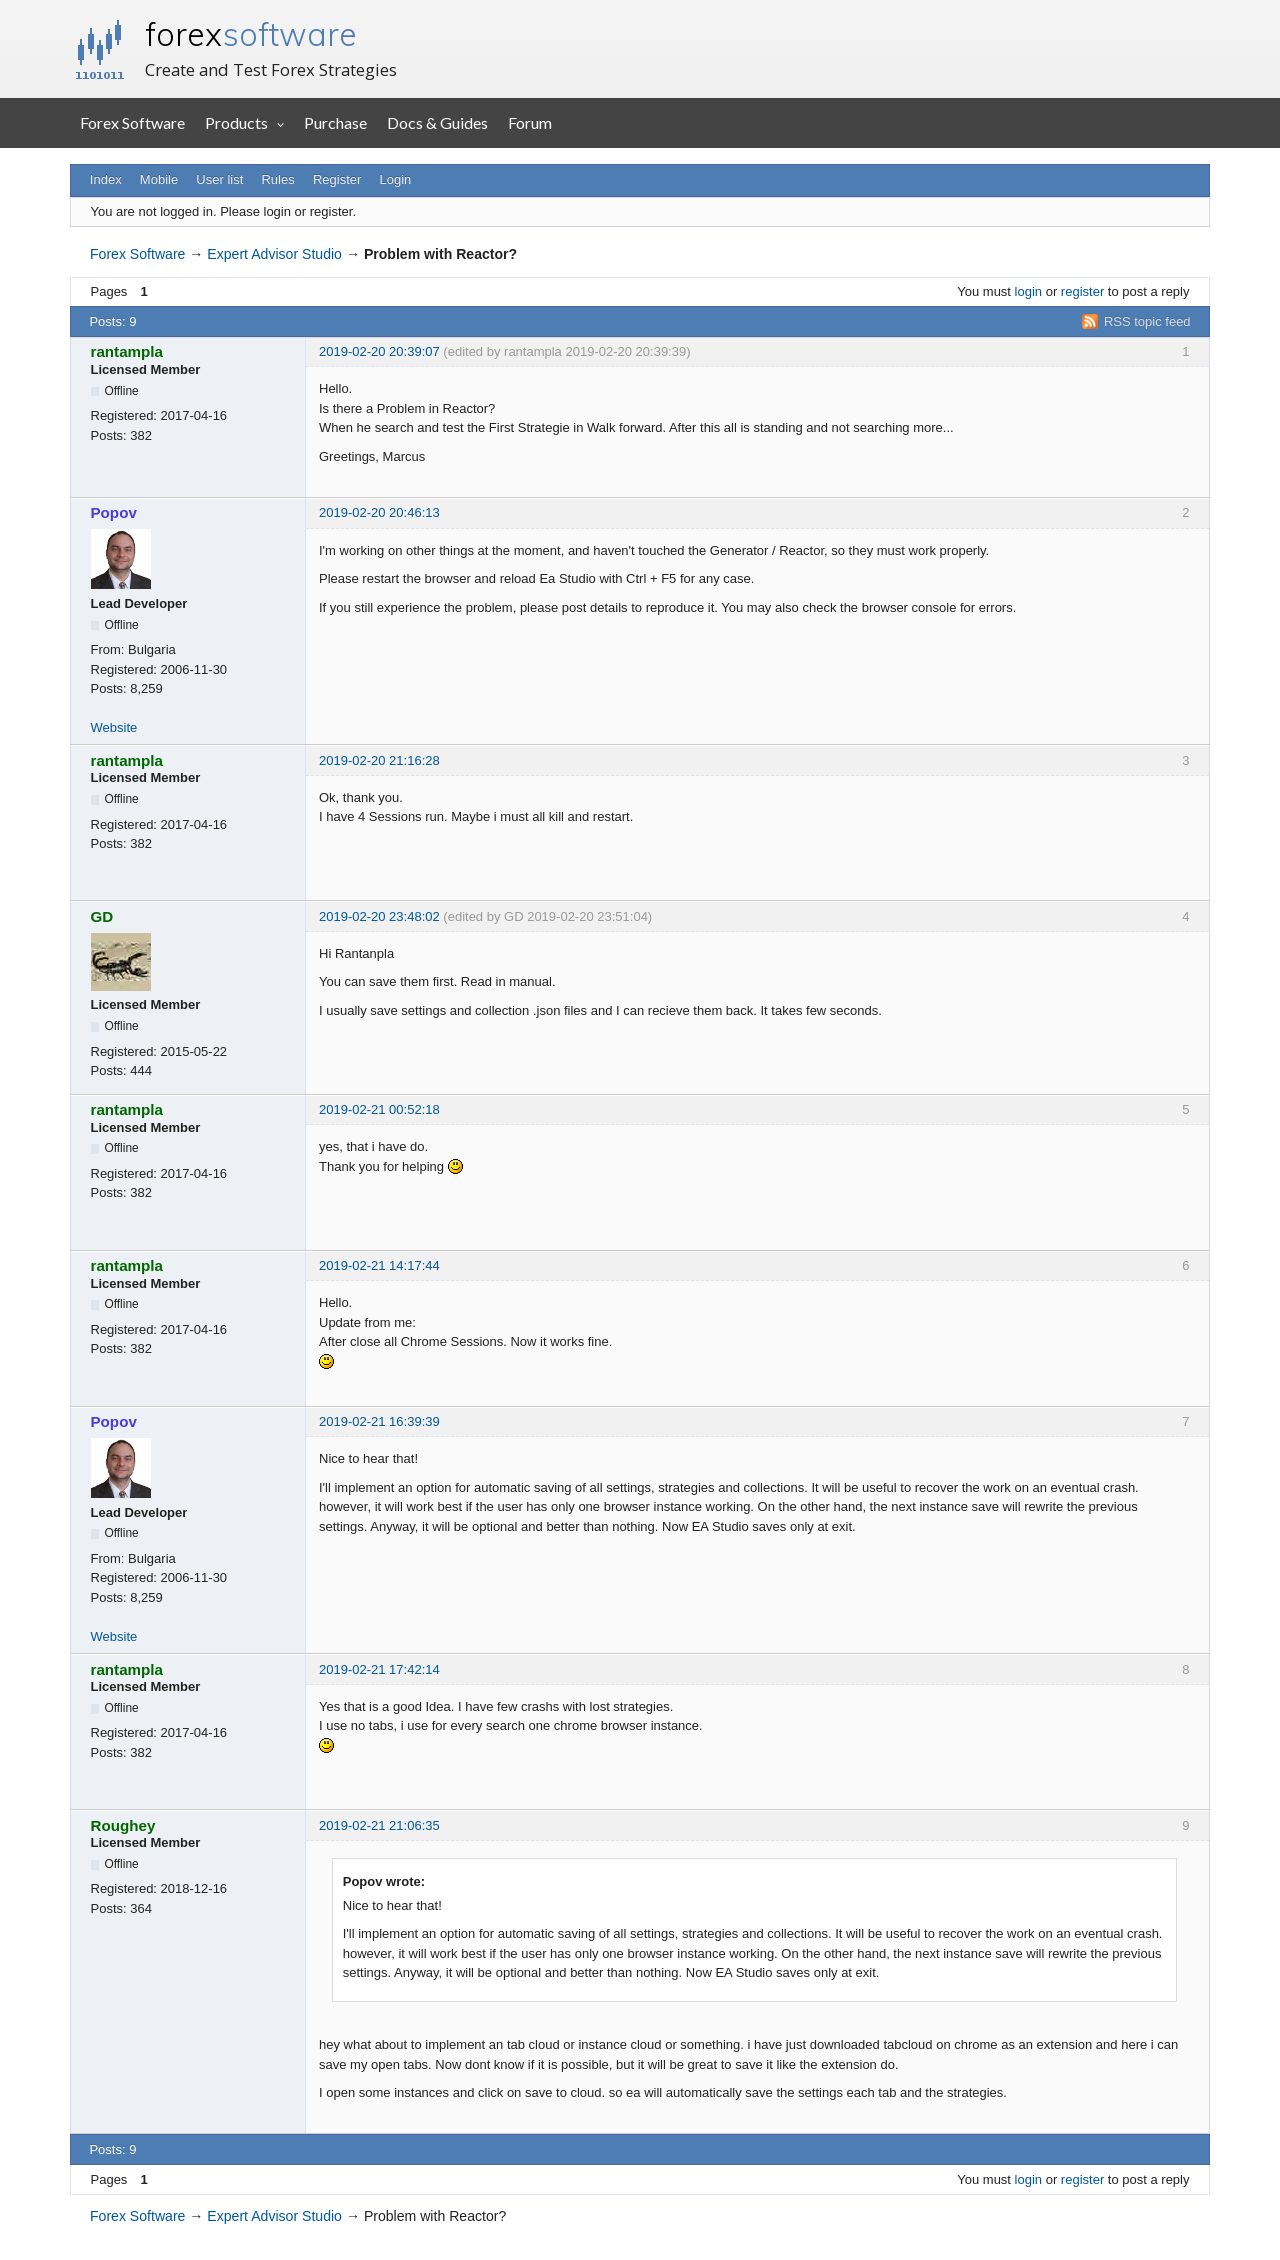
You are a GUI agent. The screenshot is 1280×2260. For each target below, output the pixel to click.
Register (337, 179)
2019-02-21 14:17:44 (379, 1265)
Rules (277, 179)
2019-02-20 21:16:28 (379, 760)
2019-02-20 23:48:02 (379, 916)
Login (396, 179)
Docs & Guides (437, 122)
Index (106, 179)
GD (102, 916)
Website (114, 727)
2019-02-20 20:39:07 (379, 351)
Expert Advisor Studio (274, 254)
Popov (114, 512)
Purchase (335, 122)
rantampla (127, 351)
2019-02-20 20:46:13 (379, 512)
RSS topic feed (1147, 321)
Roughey (123, 1825)
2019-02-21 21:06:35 (379, 1825)
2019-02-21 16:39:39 (379, 1421)
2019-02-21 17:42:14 (379, 1669)
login (1028, 291)
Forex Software (132, 122)
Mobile (159, 179)
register (1082, 291)
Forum (530, 122)
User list (219, 179)
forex (251, 34)
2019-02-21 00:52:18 (379, 1109)
